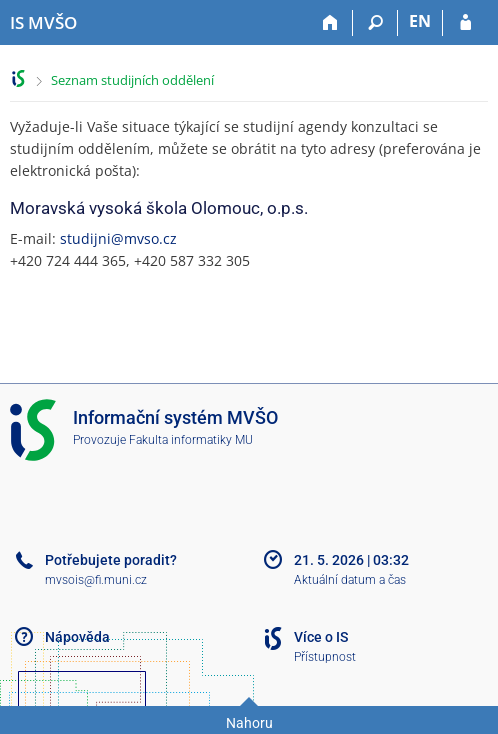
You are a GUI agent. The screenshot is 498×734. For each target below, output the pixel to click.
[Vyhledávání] (375, 23)
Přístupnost (325, 657)
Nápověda (77, 637)
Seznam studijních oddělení (132, 80)
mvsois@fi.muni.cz (96, 580)
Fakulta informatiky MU (191, 440)
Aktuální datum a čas (350, 580)
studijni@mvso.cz (118, 238)
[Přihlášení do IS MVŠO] (465, 23)
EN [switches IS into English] (420, 21)
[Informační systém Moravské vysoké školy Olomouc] (43, 23)
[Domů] (330, 23)
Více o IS (321, 637)
